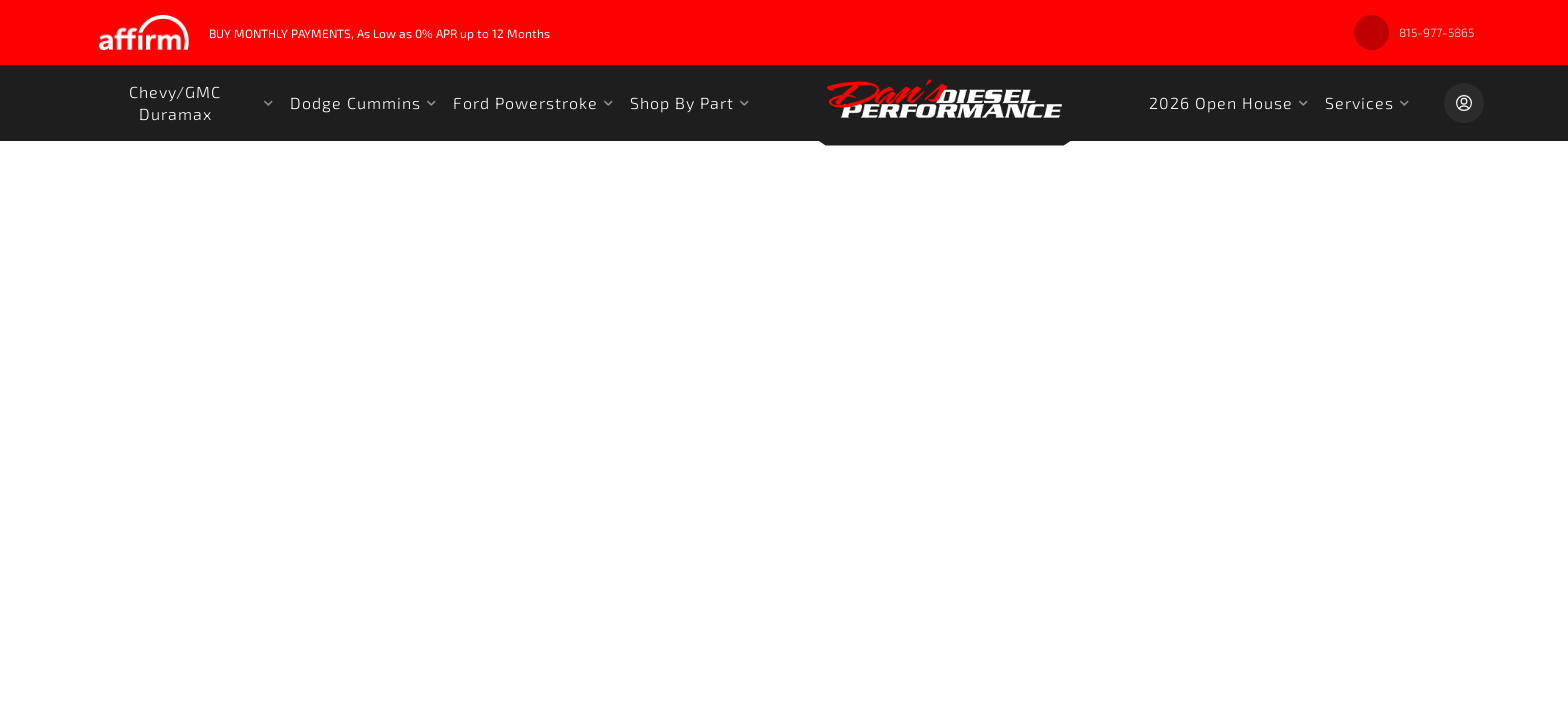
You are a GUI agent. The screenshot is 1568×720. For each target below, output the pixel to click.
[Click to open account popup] (1464, 103)
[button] (183, 103)
